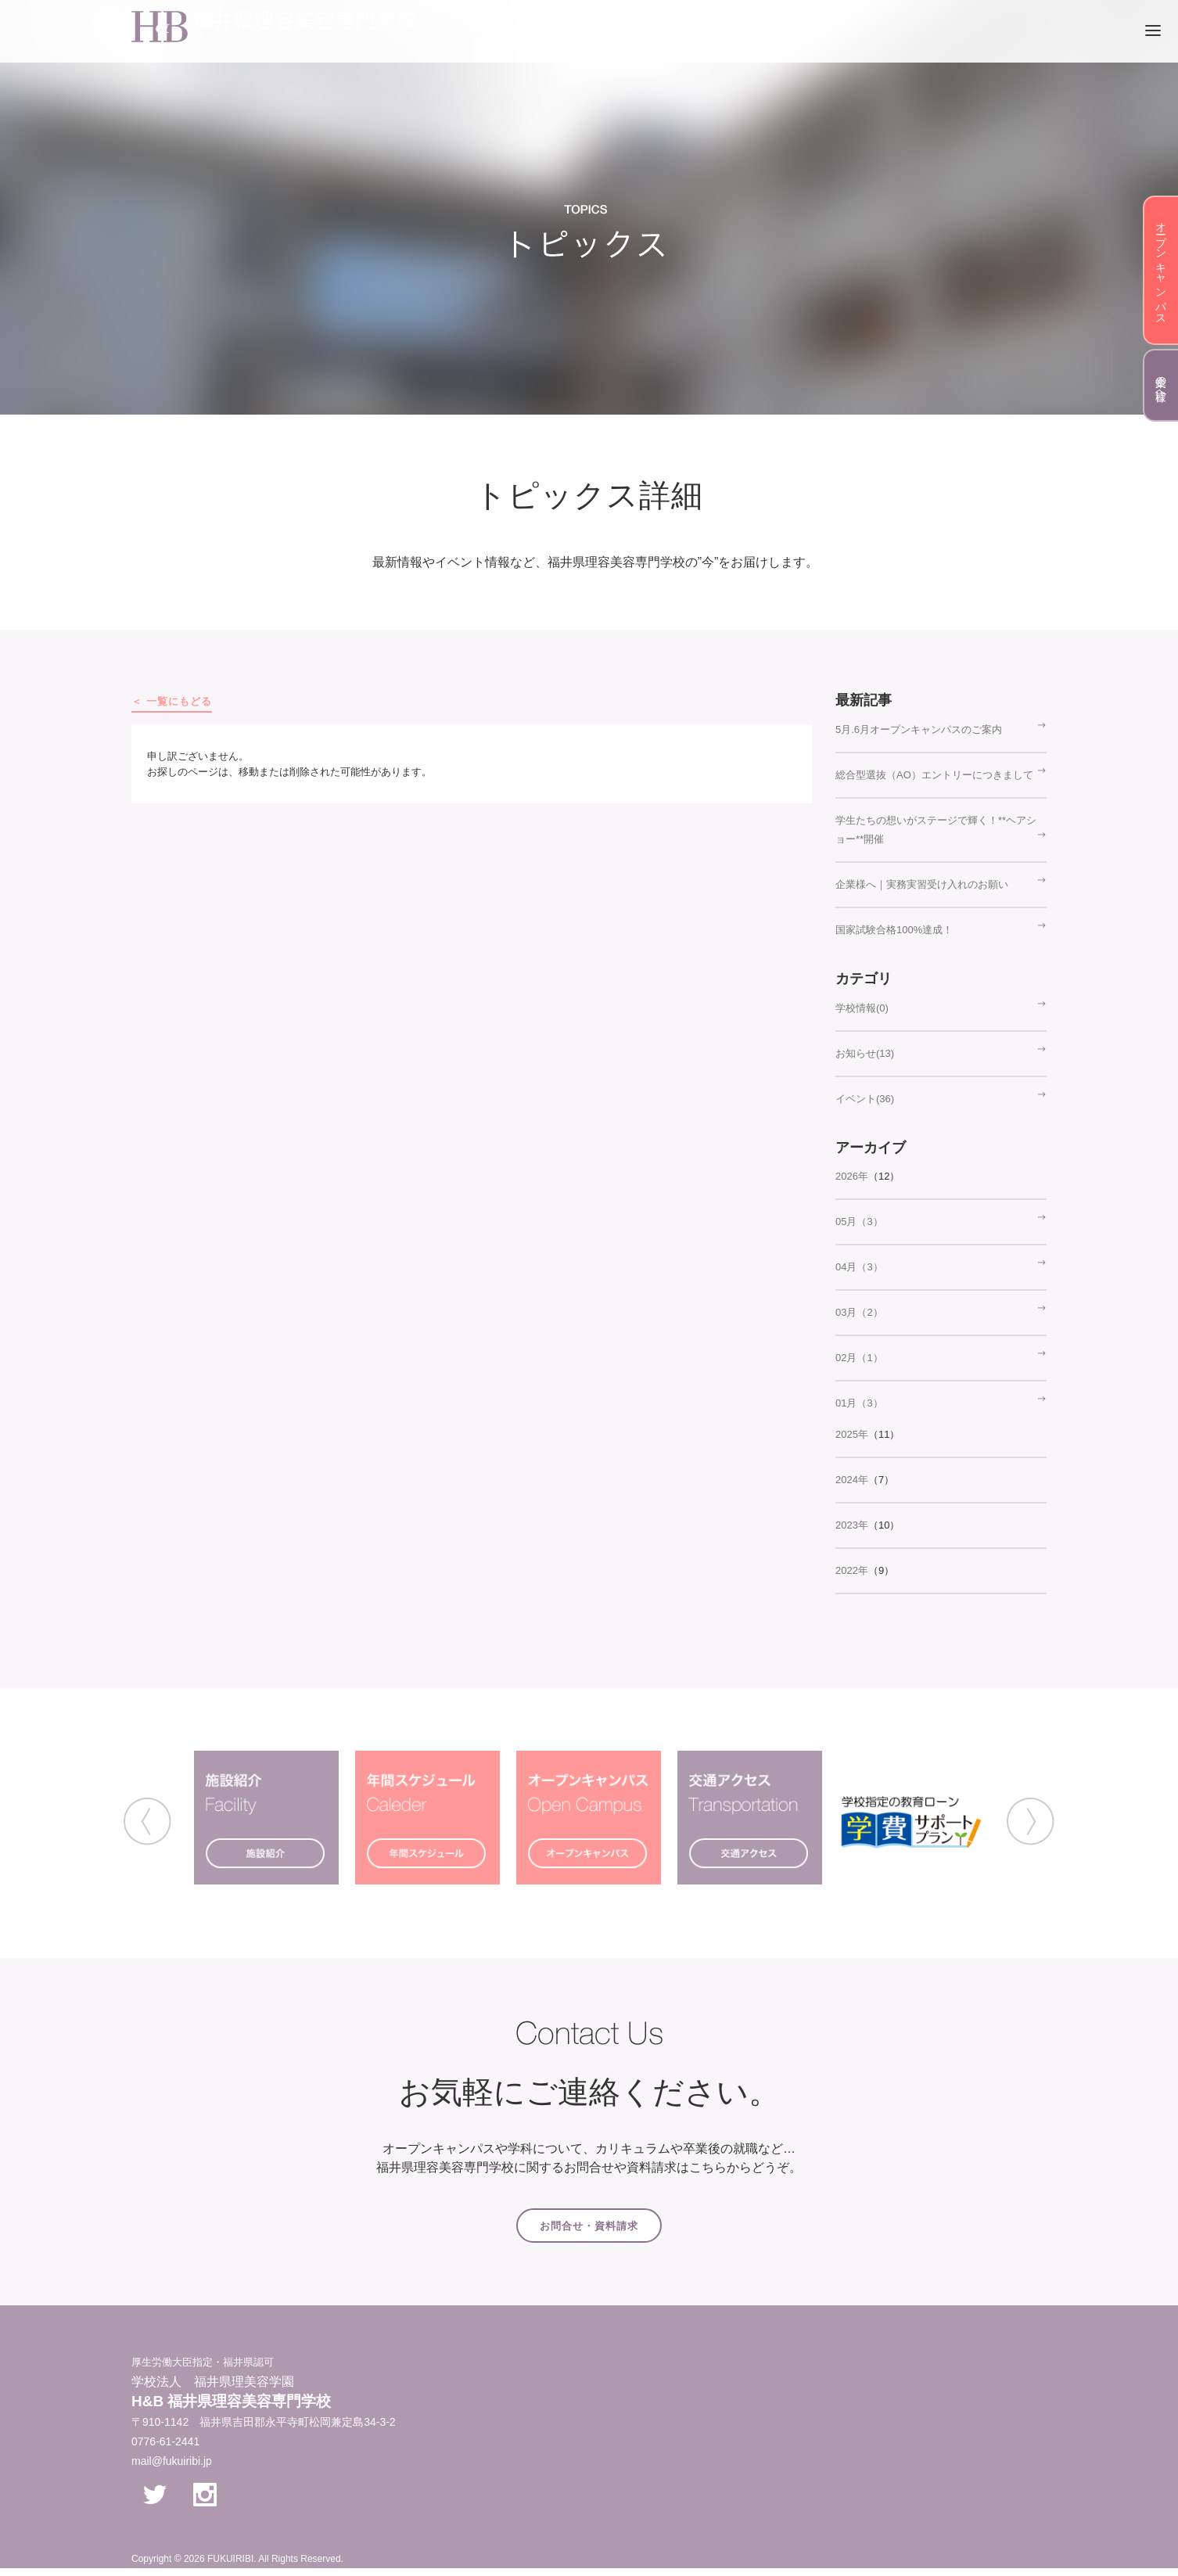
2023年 (851, 1525)
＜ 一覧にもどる (171, 701)
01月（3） (859, 1403)
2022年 (851, 1570)
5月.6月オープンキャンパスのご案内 (918, 729)
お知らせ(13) (864, 1053)
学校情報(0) (862, 1008)
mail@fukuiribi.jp (171, 2461)
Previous (147, 1821)
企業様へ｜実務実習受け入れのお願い (921, 884)
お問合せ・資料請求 (589, 2226)
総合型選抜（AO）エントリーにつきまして (934, 775)
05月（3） (859, 1221)
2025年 (851, 1434)
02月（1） (859, 1357)
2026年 (851, 1176)
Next (1030, 1821)
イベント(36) (864, 1099)
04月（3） (859, 1267)
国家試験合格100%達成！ (894, 930)
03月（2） (859, 1312)
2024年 (851, 1480)
